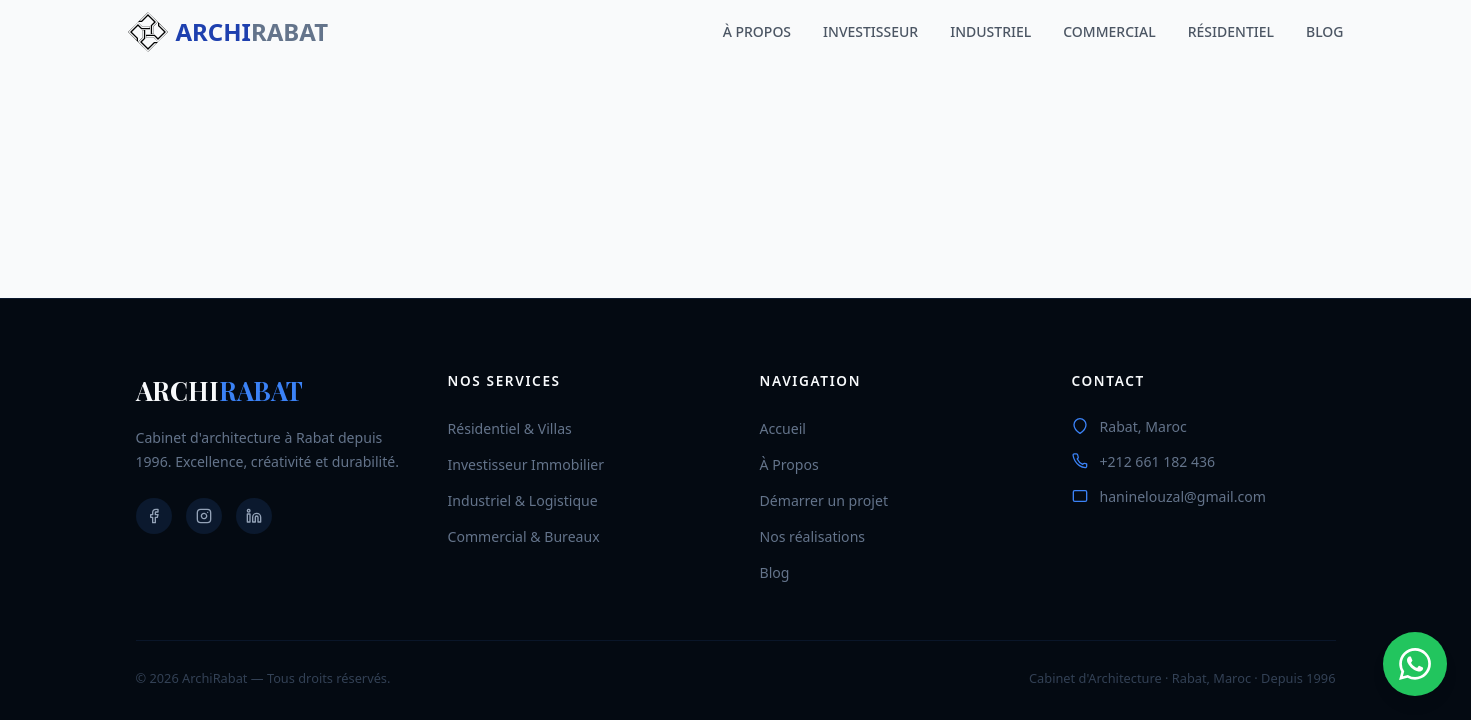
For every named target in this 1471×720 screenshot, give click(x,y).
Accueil (783, 428)
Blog (775, 572)
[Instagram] (204, 516)
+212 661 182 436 (1158, 461)
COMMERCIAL (1109, 31)
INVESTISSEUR (870, 31)
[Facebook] (154, 516)
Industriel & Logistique (523, 500)
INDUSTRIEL (990, 31)
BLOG (1325, 31)
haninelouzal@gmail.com (1183, 496)
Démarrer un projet (824, 500)
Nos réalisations (813, 536)
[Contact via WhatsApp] (1415, 664)
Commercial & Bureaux (524, 536)
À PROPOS (757, 31)
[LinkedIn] (254, 516)
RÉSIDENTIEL (1231, 31)
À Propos (789, 464)
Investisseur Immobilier (526, 464)
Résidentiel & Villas (510, 428)
